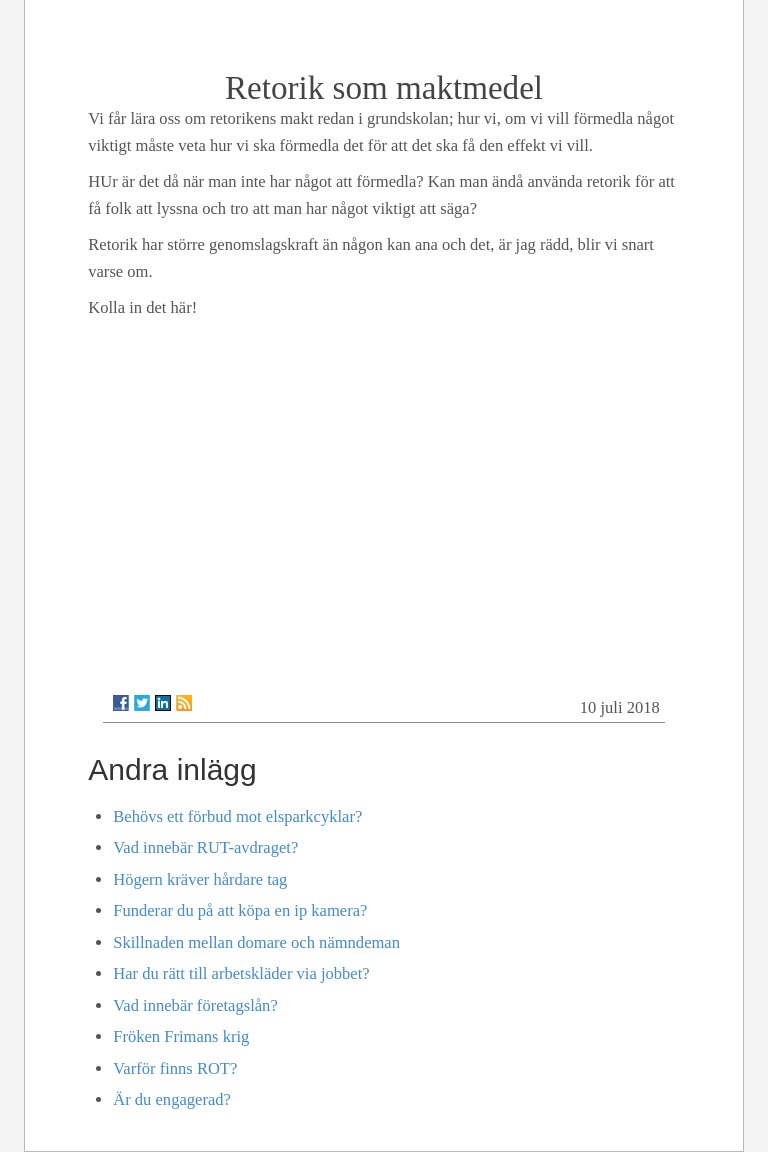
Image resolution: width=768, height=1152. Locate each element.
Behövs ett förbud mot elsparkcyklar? (237, 816)
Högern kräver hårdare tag (200, 879)
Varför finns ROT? (175, 1068)
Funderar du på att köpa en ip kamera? (240, 910)
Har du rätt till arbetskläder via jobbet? (241, 973)
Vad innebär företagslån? (195, 1005)
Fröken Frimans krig (181, 1036)
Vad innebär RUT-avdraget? (205, 847)
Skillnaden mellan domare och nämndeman (256, 942)
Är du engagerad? (172, 1099)
